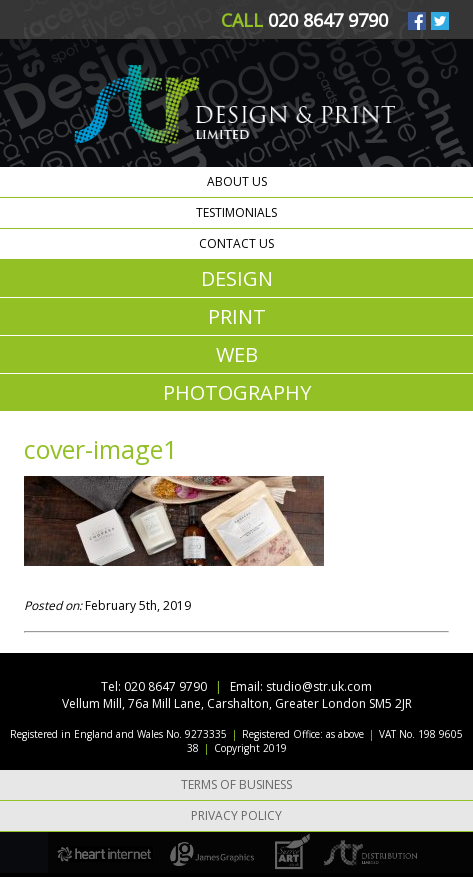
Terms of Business (236, 784)
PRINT (237, 316)
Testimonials (236, 212)
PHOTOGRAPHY (237, 392)
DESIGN (237, 278)
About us (237, 181)
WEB (237, 354)
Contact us (236, 243)
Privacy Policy (236, 815)
